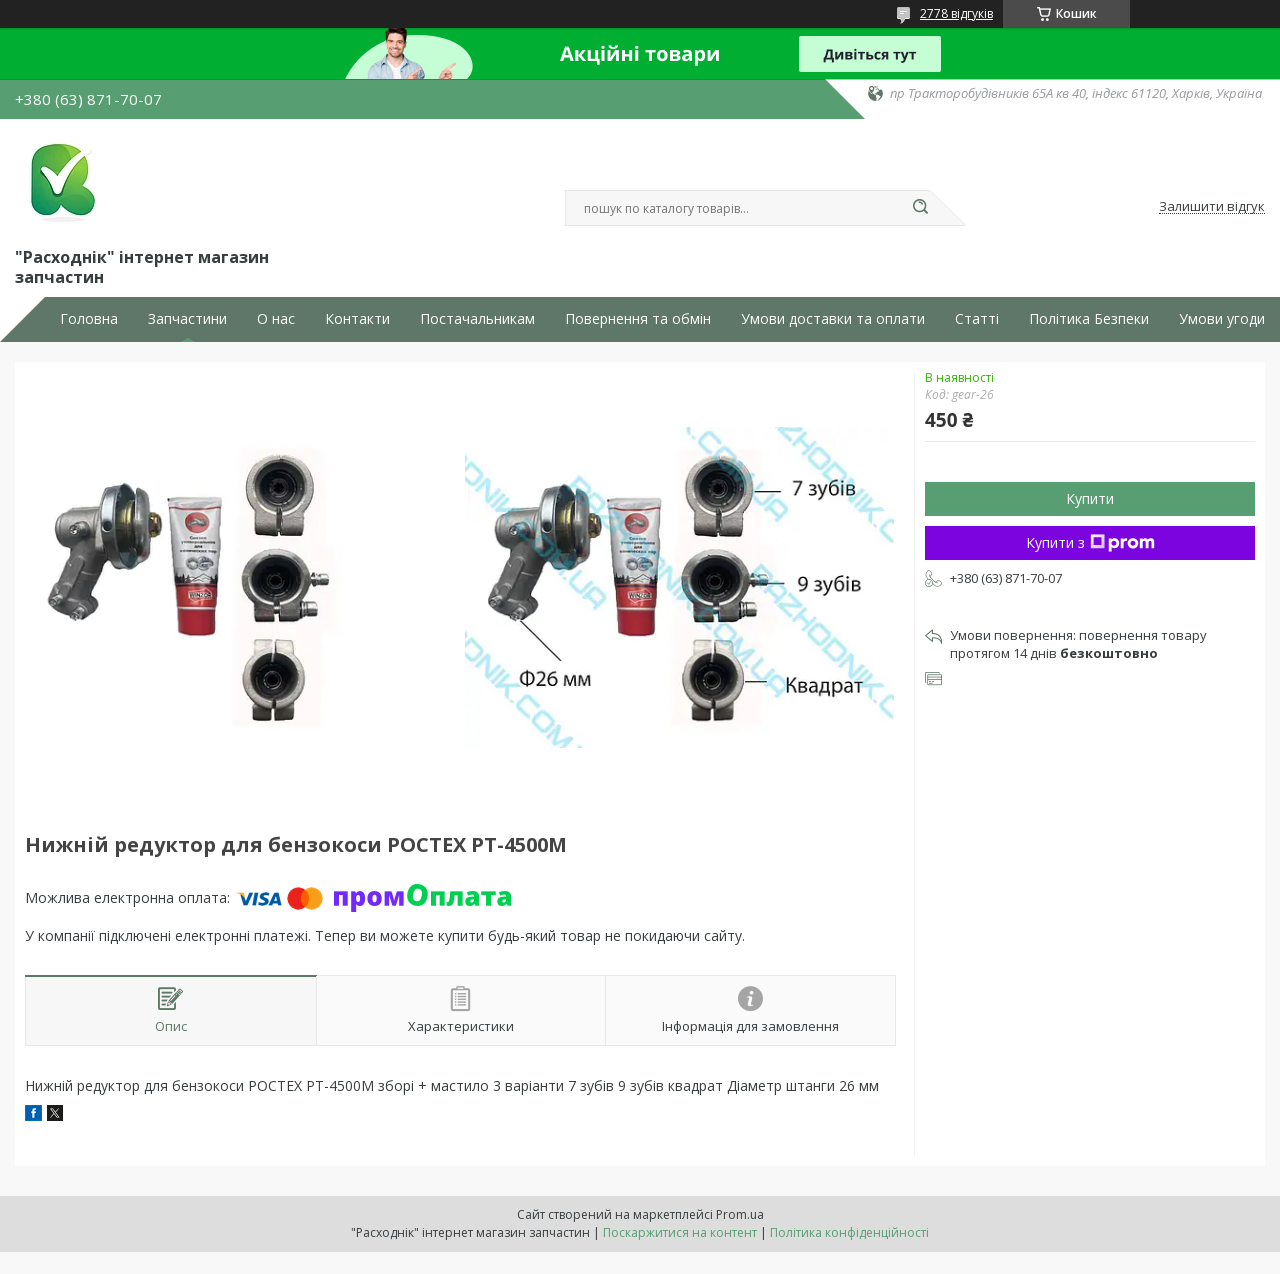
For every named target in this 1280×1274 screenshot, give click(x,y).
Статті (977, 319)
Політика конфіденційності (849, 1232)
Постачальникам (477, 319)
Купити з (1090, 542)
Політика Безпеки (1089, 319)
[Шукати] (920, 208)
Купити (1090, 498)
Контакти (357, 319)
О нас (276, 319)
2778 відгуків (956, 13)
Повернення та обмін (638, 319)
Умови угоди (1222, 319)
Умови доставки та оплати (833, 319)
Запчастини (187, 319)
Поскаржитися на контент (680, 1232)
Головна (89, 319)
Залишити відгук (1212, 207)
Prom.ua (740, 1214)
